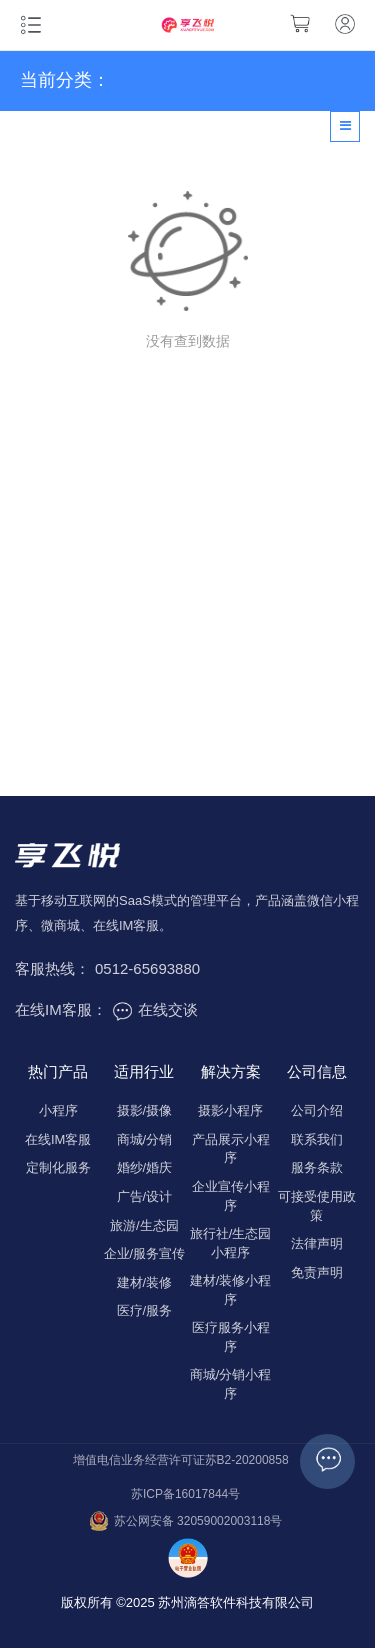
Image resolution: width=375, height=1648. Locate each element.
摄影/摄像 (145, 1110)
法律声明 (317, 1243)
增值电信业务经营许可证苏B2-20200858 (181, 1460)
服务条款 (317, 1167)
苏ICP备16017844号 (185, 1494)
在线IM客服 (58, 1139)
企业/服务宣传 (145, 1253)
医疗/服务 (145, 1310)
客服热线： (52, 968)
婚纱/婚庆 (145, 1167)
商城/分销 (145, 1139)
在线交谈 (155, 1009)
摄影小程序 (230, 1110)
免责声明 (317, 1272)
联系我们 (317, 1139)
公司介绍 (317, 1110)
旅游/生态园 (144, 1225)
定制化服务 (58, 1167)
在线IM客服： (61, 1009)
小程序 (58, 1110)
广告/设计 (145, 1196)
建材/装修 (145, 1282)
